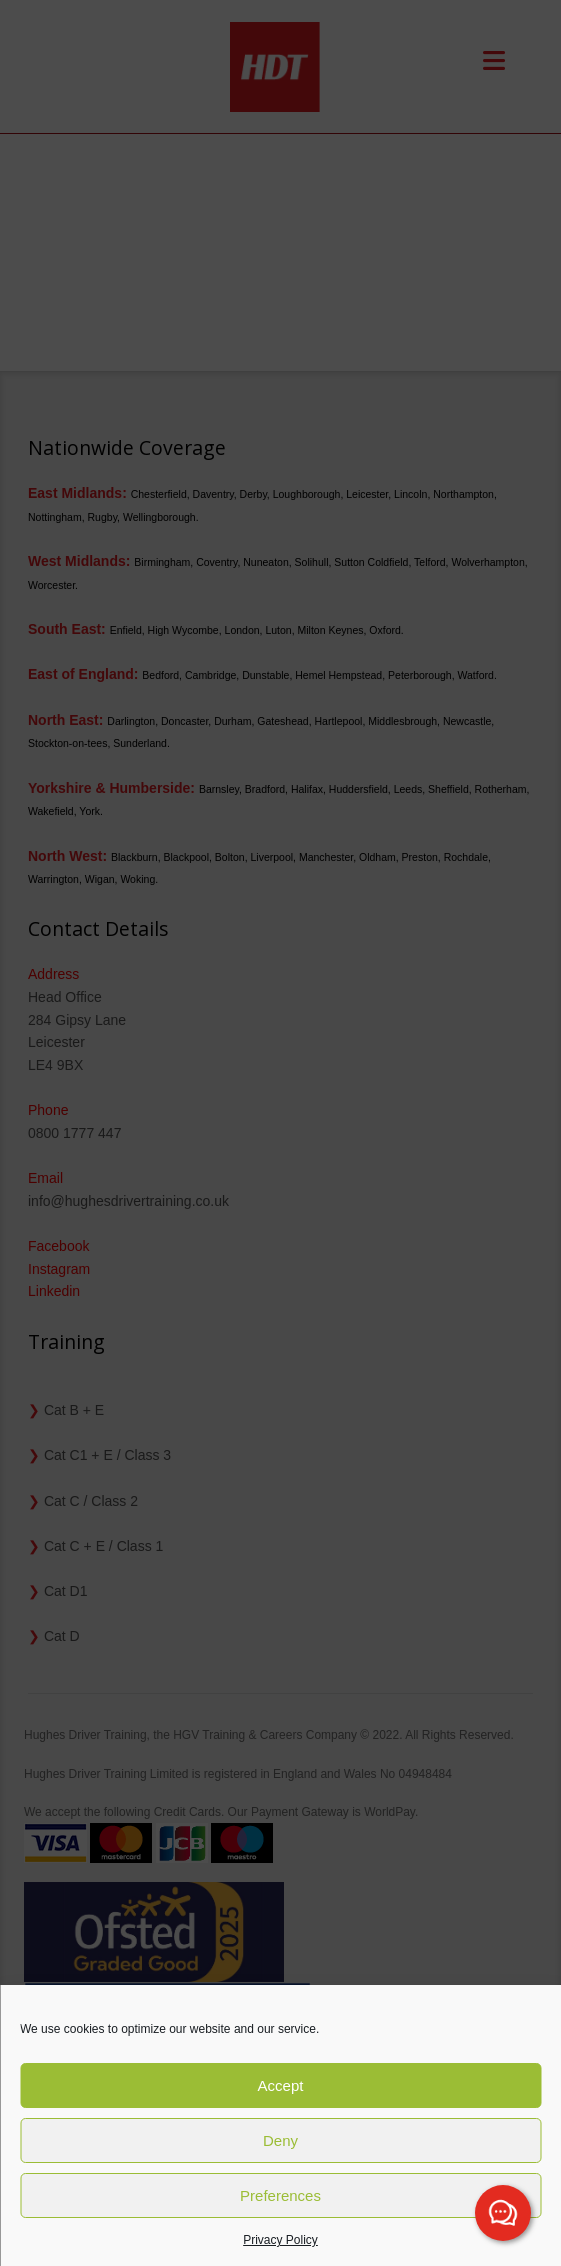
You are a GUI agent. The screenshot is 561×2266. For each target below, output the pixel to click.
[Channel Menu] (503, 2213)
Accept (281, 2085)
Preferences (280, 2195)
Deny (280, 2140)
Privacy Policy (280, 2240)
